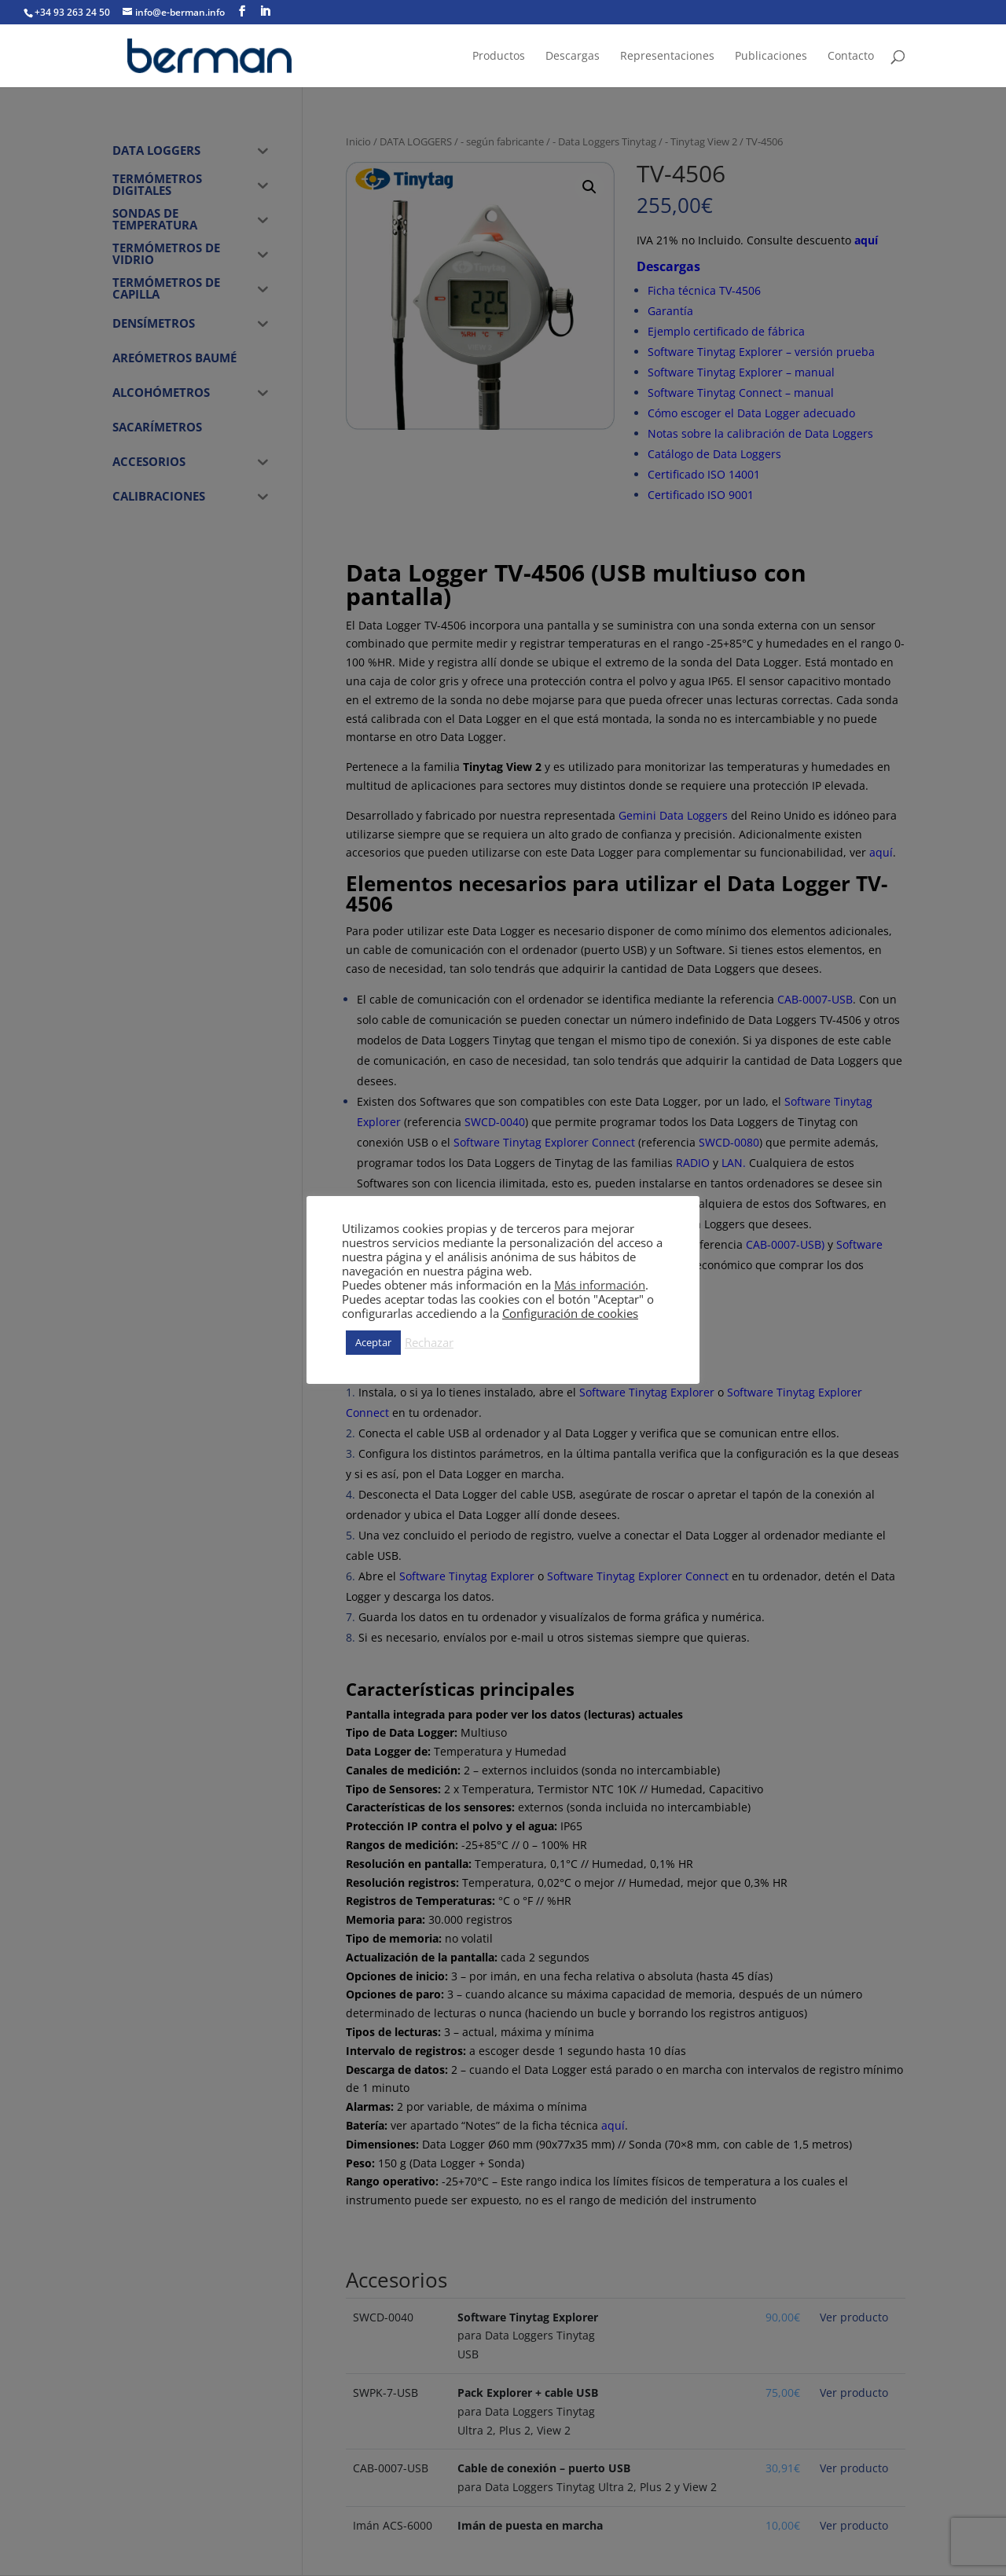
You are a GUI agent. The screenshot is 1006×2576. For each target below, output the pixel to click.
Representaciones (667, 56)
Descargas (572, 56)
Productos (498, 56)
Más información (599, 1285)
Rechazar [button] (429, 1342)
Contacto (851, 56)
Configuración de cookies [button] (570, 1313)
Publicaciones (771, 56)
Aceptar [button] (373, 1342)
